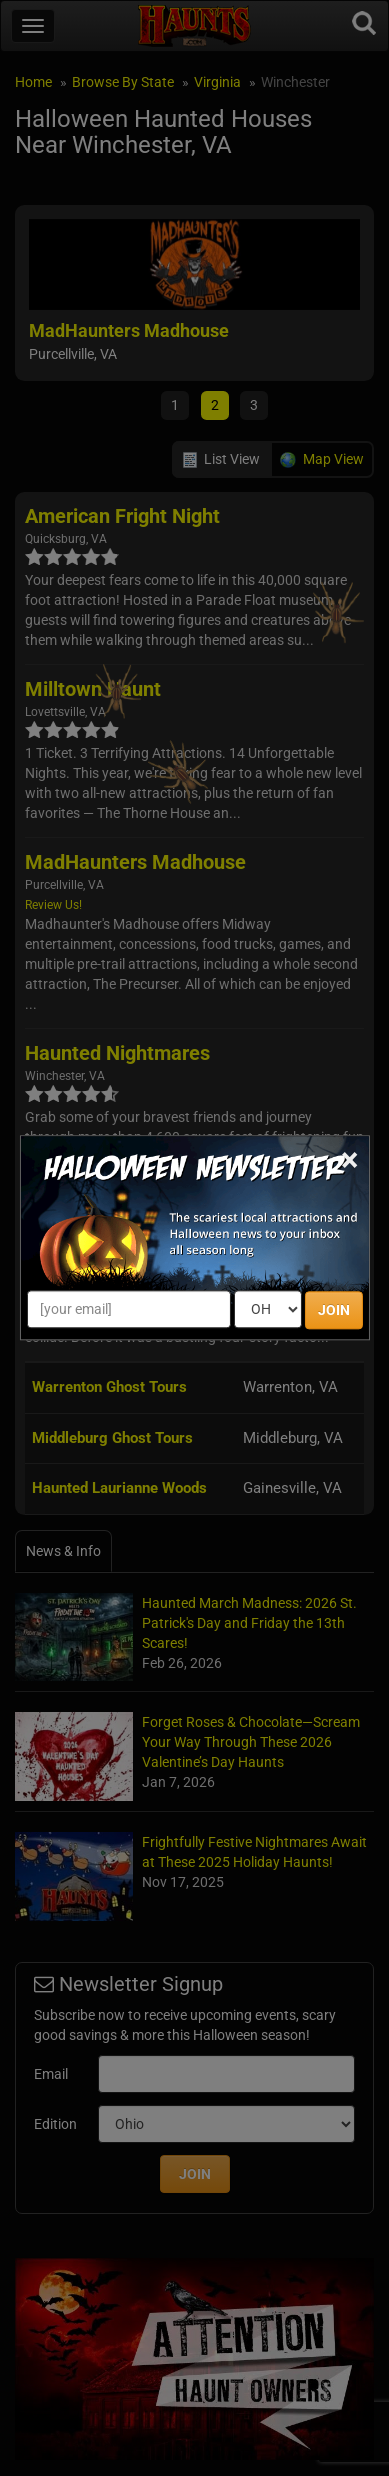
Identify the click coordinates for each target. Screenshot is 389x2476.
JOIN (334, 1311)
